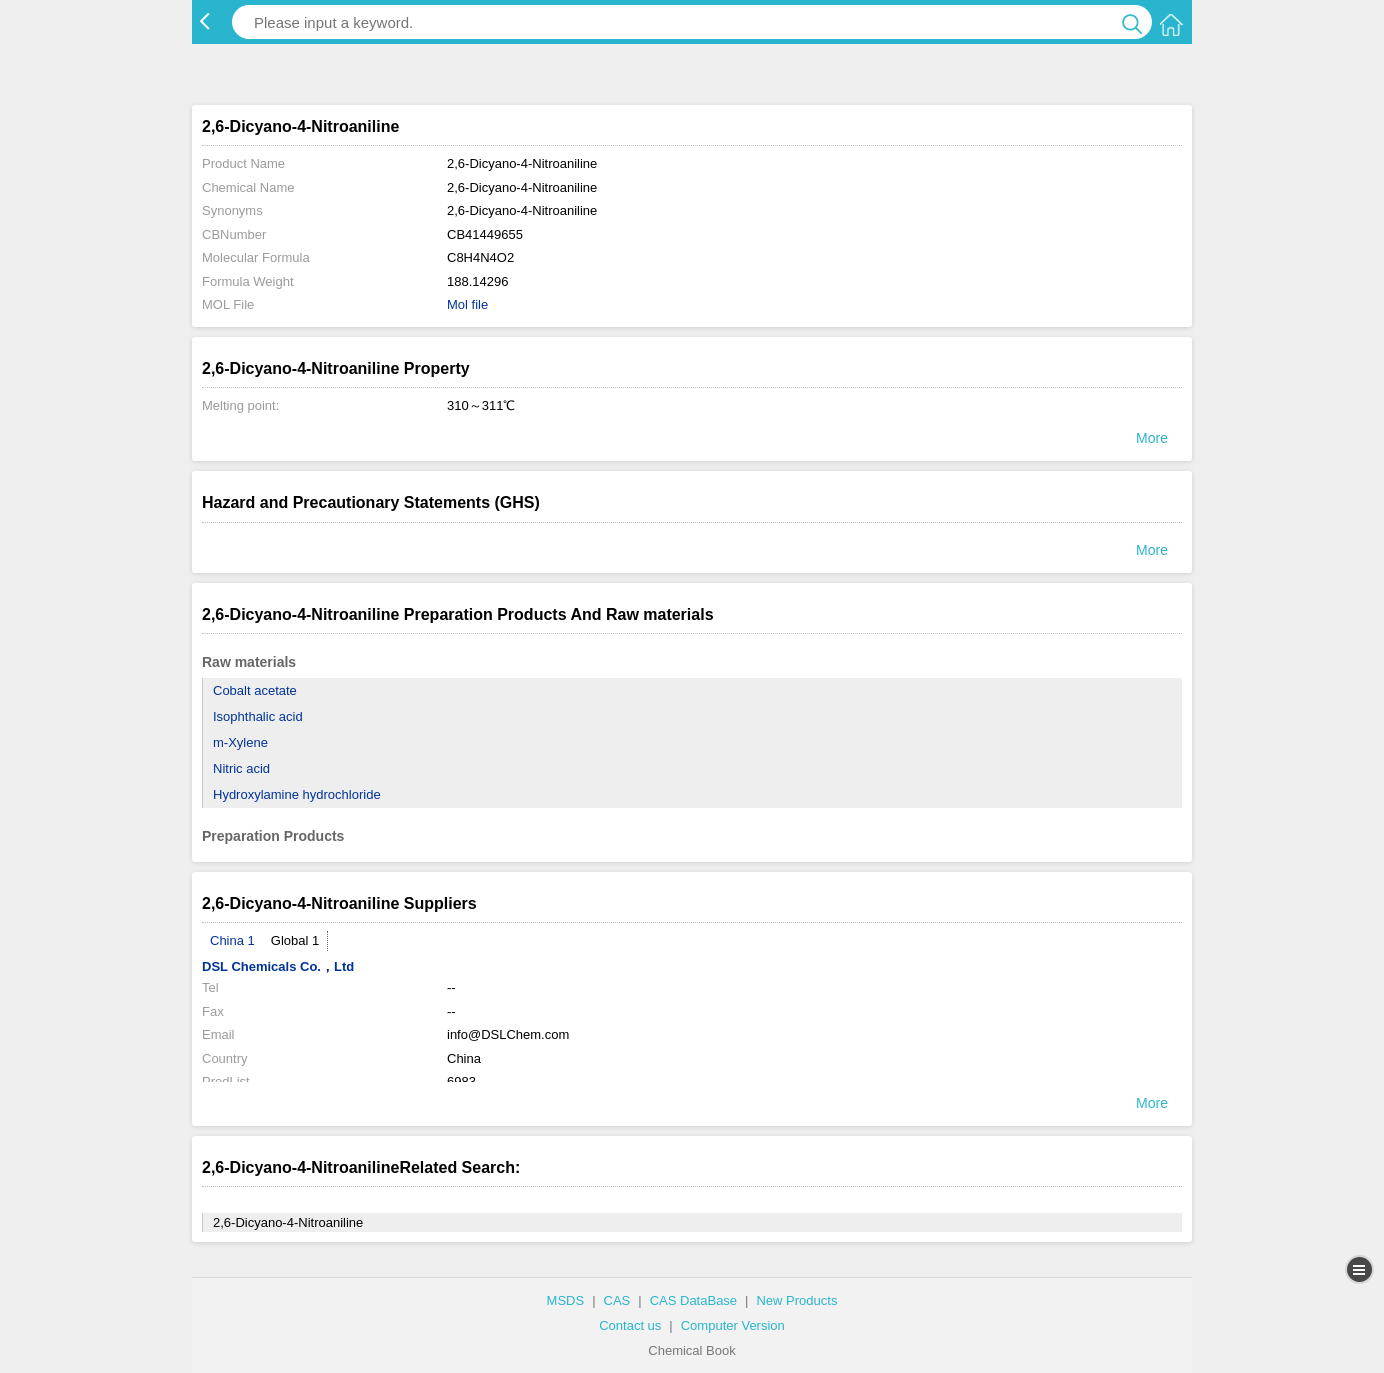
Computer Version (733, 1325)
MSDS (566, 1300)
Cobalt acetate (255, 690)
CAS (617, 1300)
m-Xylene (240, 742)
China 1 (232, 940)
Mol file (467, 304)
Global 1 (295, 940)
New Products (796, 1300)
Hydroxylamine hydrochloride (297, 794)
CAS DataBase (693, 1300)
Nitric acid (241, 768)
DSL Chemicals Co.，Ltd (278, 966)
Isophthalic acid (258, 716)
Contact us (630, 1325)
